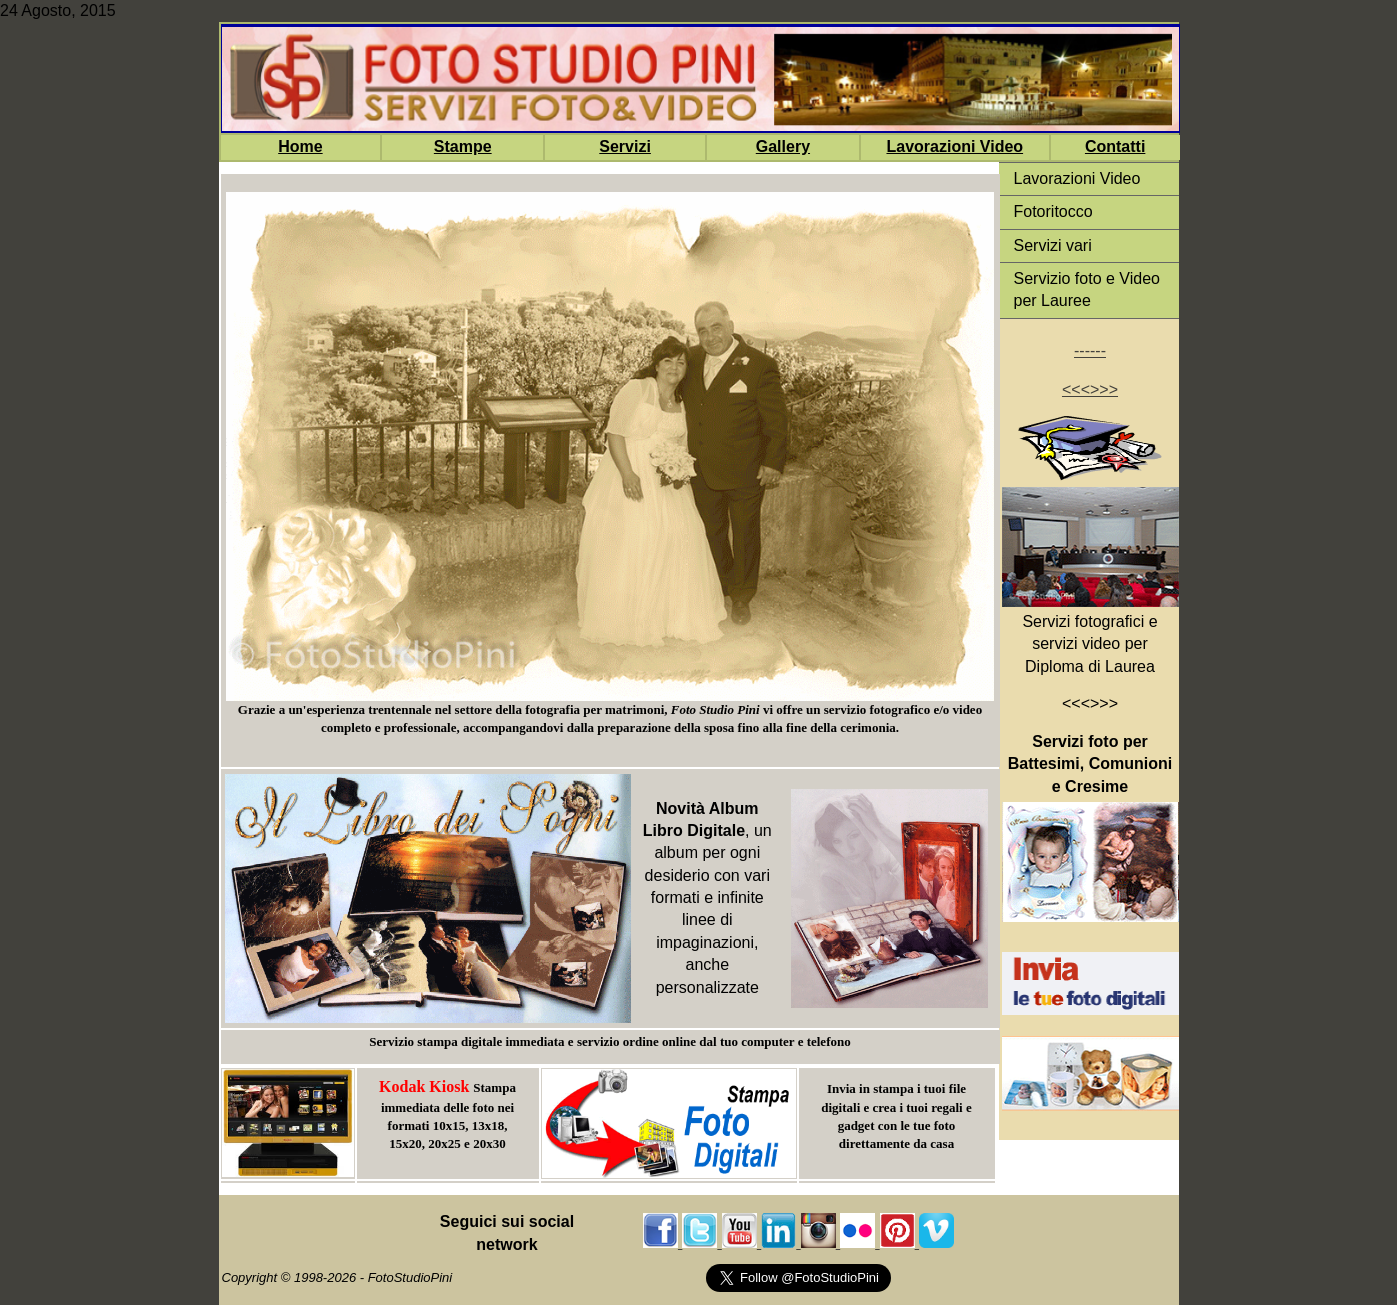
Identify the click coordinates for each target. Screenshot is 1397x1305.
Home (300, 146)
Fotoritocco (1053, 211)
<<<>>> (1090, 389)
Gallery (783, 146)
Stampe (463, 146)
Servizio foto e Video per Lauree (1087, 289)
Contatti (1115, 146)
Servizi (625, 146)
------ (1090, 350)
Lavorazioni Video (954, 146)
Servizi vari (1053, 245)
